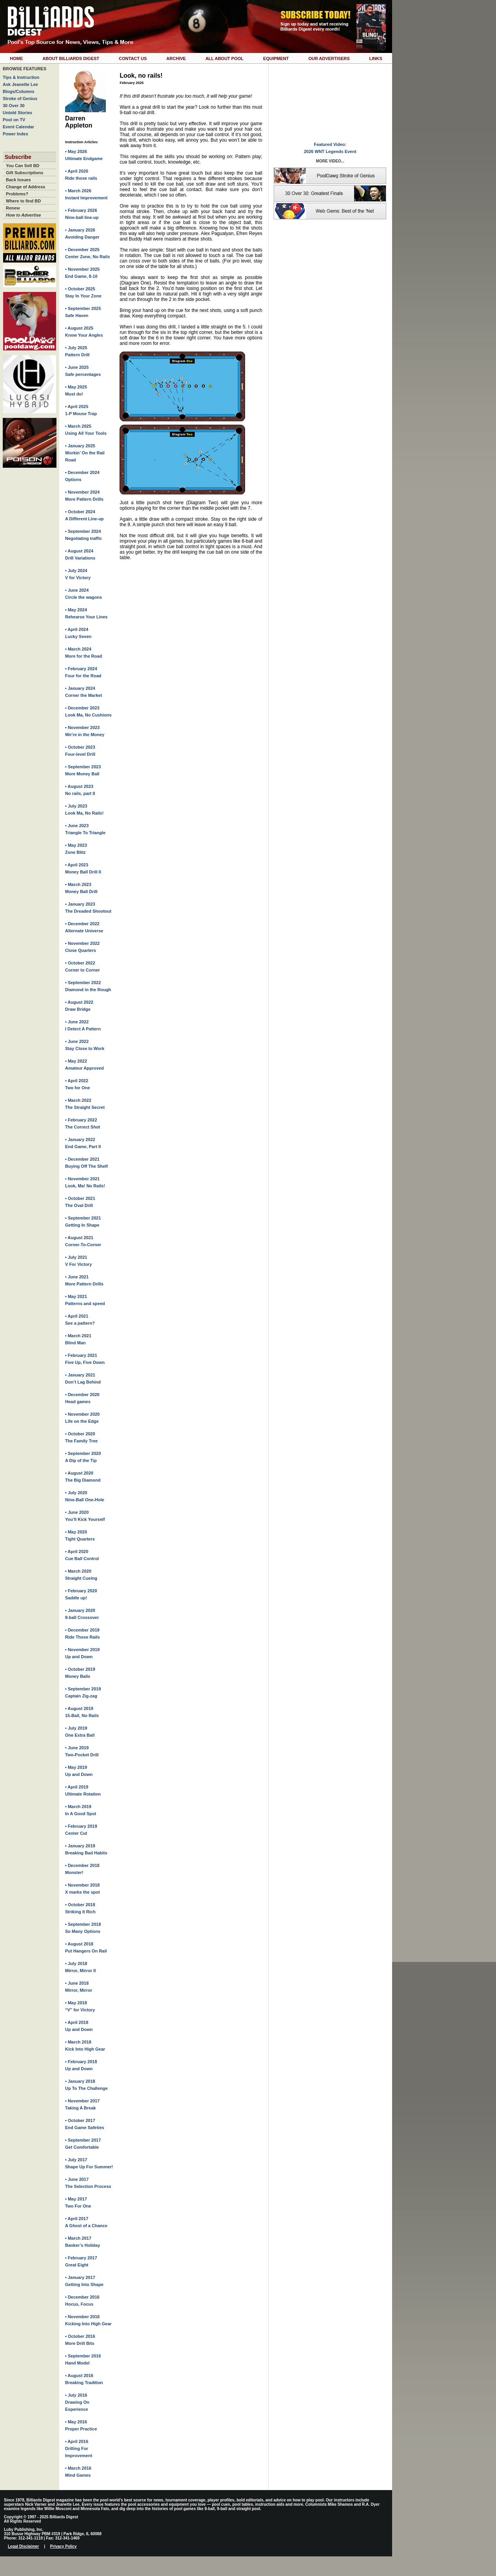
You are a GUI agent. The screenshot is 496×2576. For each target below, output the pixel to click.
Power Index (15, 133)
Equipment (276, 58)
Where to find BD (23, 201)
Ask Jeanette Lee (20, 84)
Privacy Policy (63, 2546)
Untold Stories (17, 112)
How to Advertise (23, 215)
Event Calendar (18, 126)
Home (16, 58)
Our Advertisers (328, 58)
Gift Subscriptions (24, 172)
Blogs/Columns (19, 91)
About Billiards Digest (70, 58)
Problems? (17, 193)
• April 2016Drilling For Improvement (78, 2448)
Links (375, 58)
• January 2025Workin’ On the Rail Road (85, 452)
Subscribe (18, 157)
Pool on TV (14, 119)
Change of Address (25, 186)
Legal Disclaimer (23, 2546)
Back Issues (18, 179)
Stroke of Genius (20, 98)
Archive (176, 58)
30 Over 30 (14, 105)
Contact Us (133, 58)
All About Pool (224, 58)
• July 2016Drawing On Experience (77, 2402)
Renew (13, 208)
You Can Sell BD (22, 165)
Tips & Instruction (21, 77)
